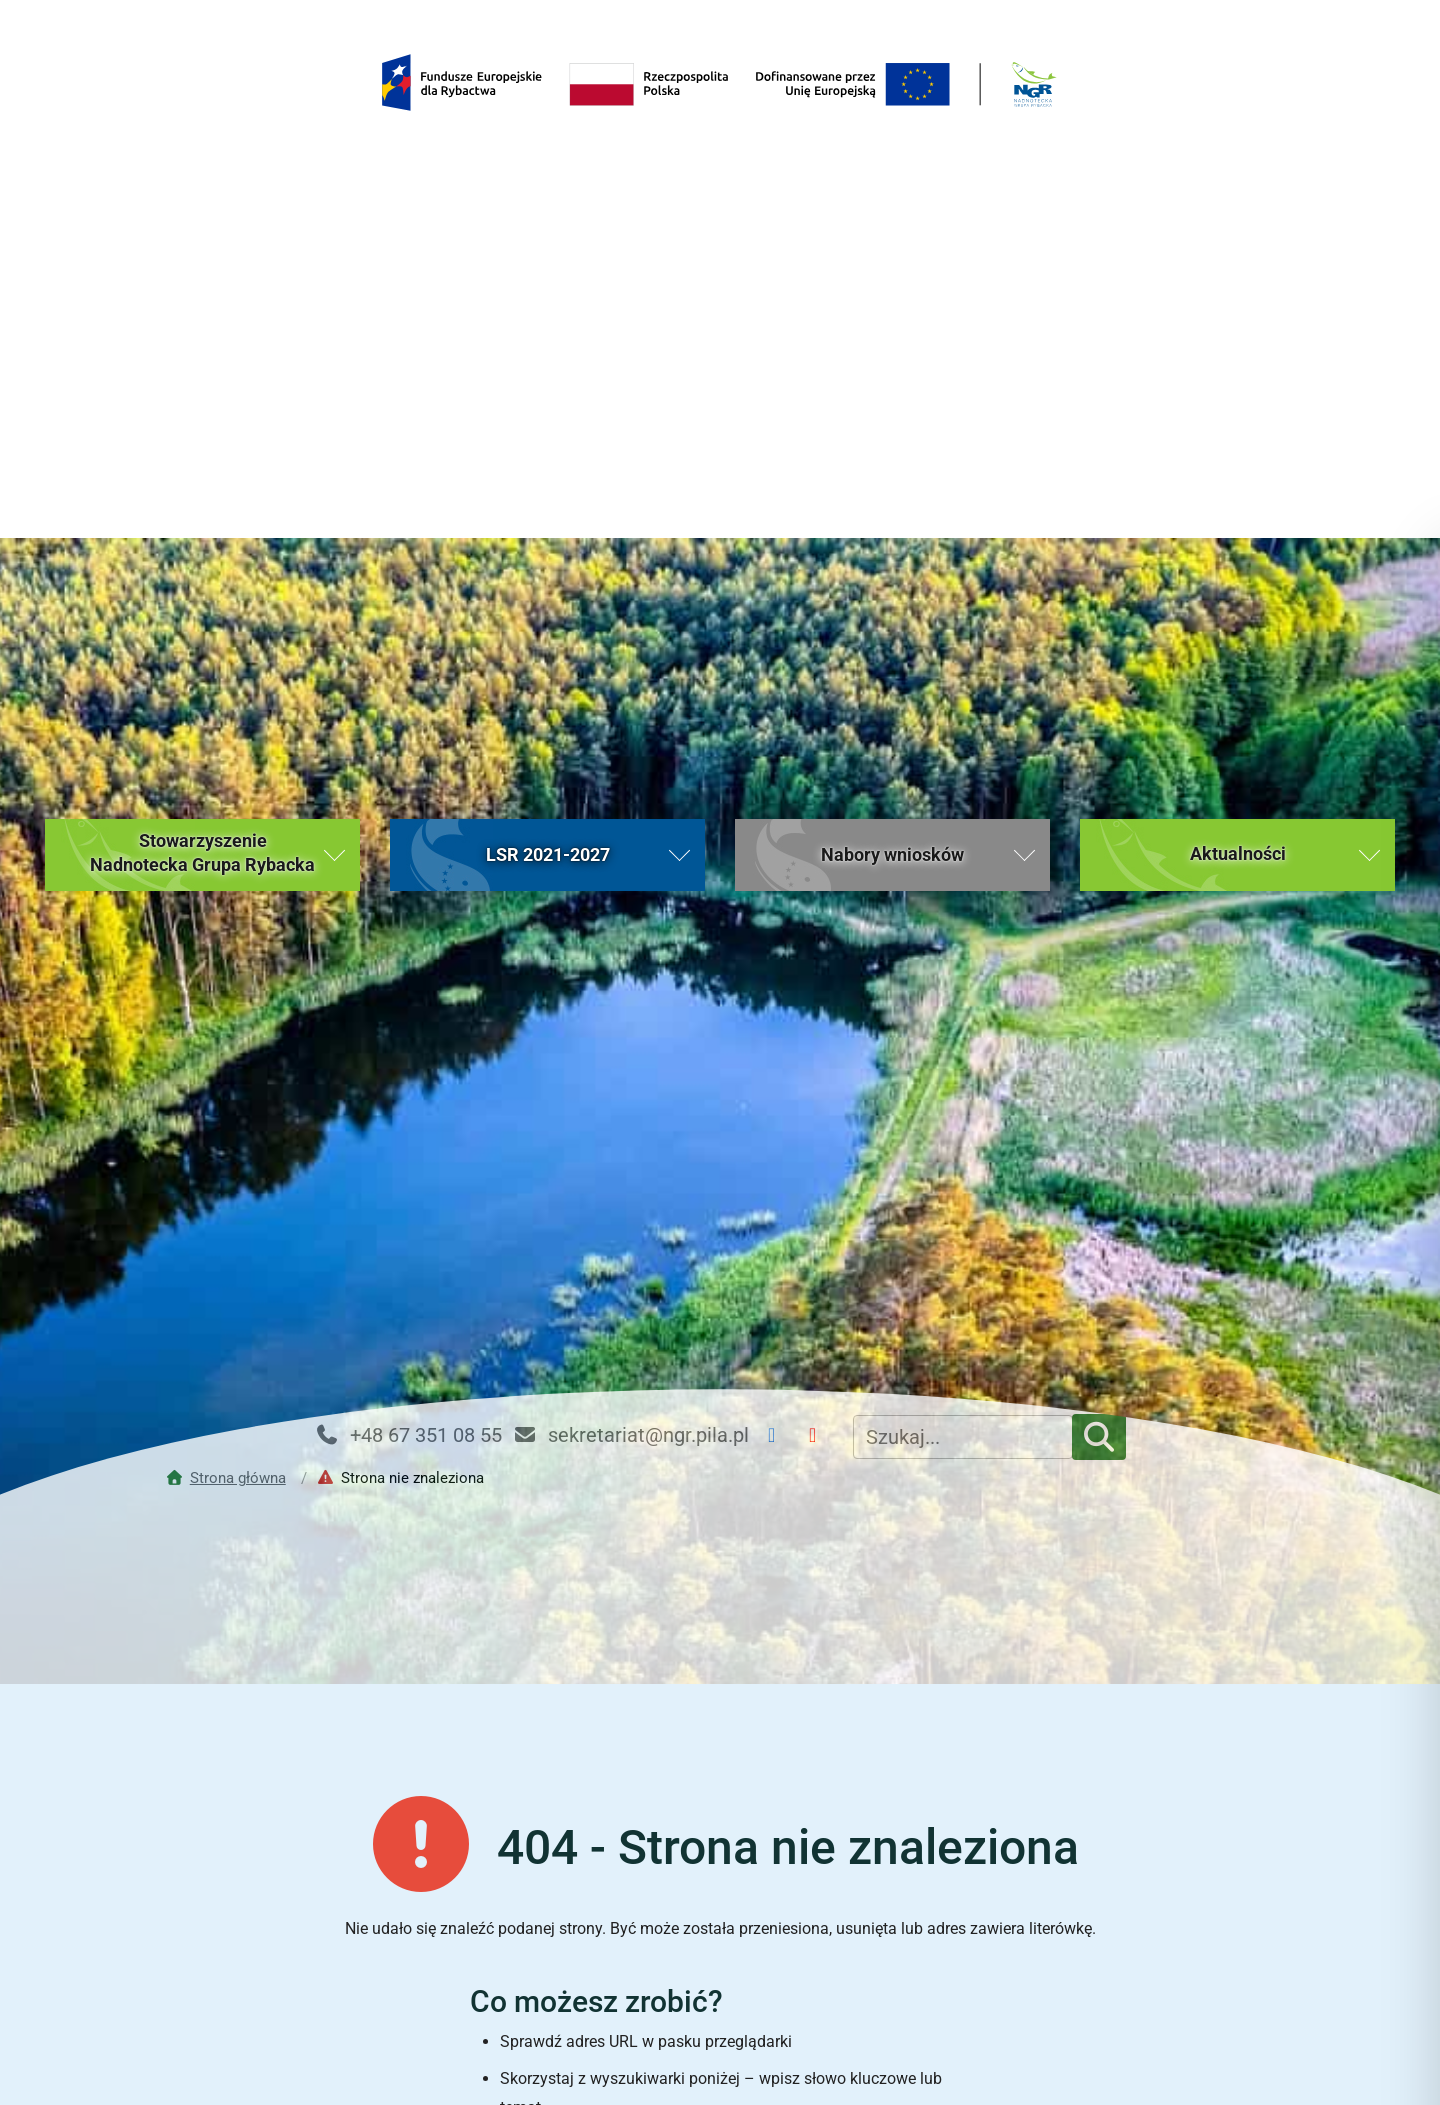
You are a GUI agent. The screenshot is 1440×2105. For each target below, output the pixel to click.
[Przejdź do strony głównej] (230, 941)
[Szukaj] (1099, 900)
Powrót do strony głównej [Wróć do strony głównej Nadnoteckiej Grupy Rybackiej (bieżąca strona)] (719, 1840)
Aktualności (577, 1978)
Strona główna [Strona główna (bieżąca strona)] (292, 1978)
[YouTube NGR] (820, 898)
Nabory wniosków (863, 1978)
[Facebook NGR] (779, 898)
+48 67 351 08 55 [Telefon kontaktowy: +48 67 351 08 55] (408, 898)
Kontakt (1148, 1978)
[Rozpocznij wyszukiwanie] (939, 1769)
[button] (202, 318)
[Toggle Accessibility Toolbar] (1385, 2050)
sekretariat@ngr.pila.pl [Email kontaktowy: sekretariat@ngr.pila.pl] (630, 898)
